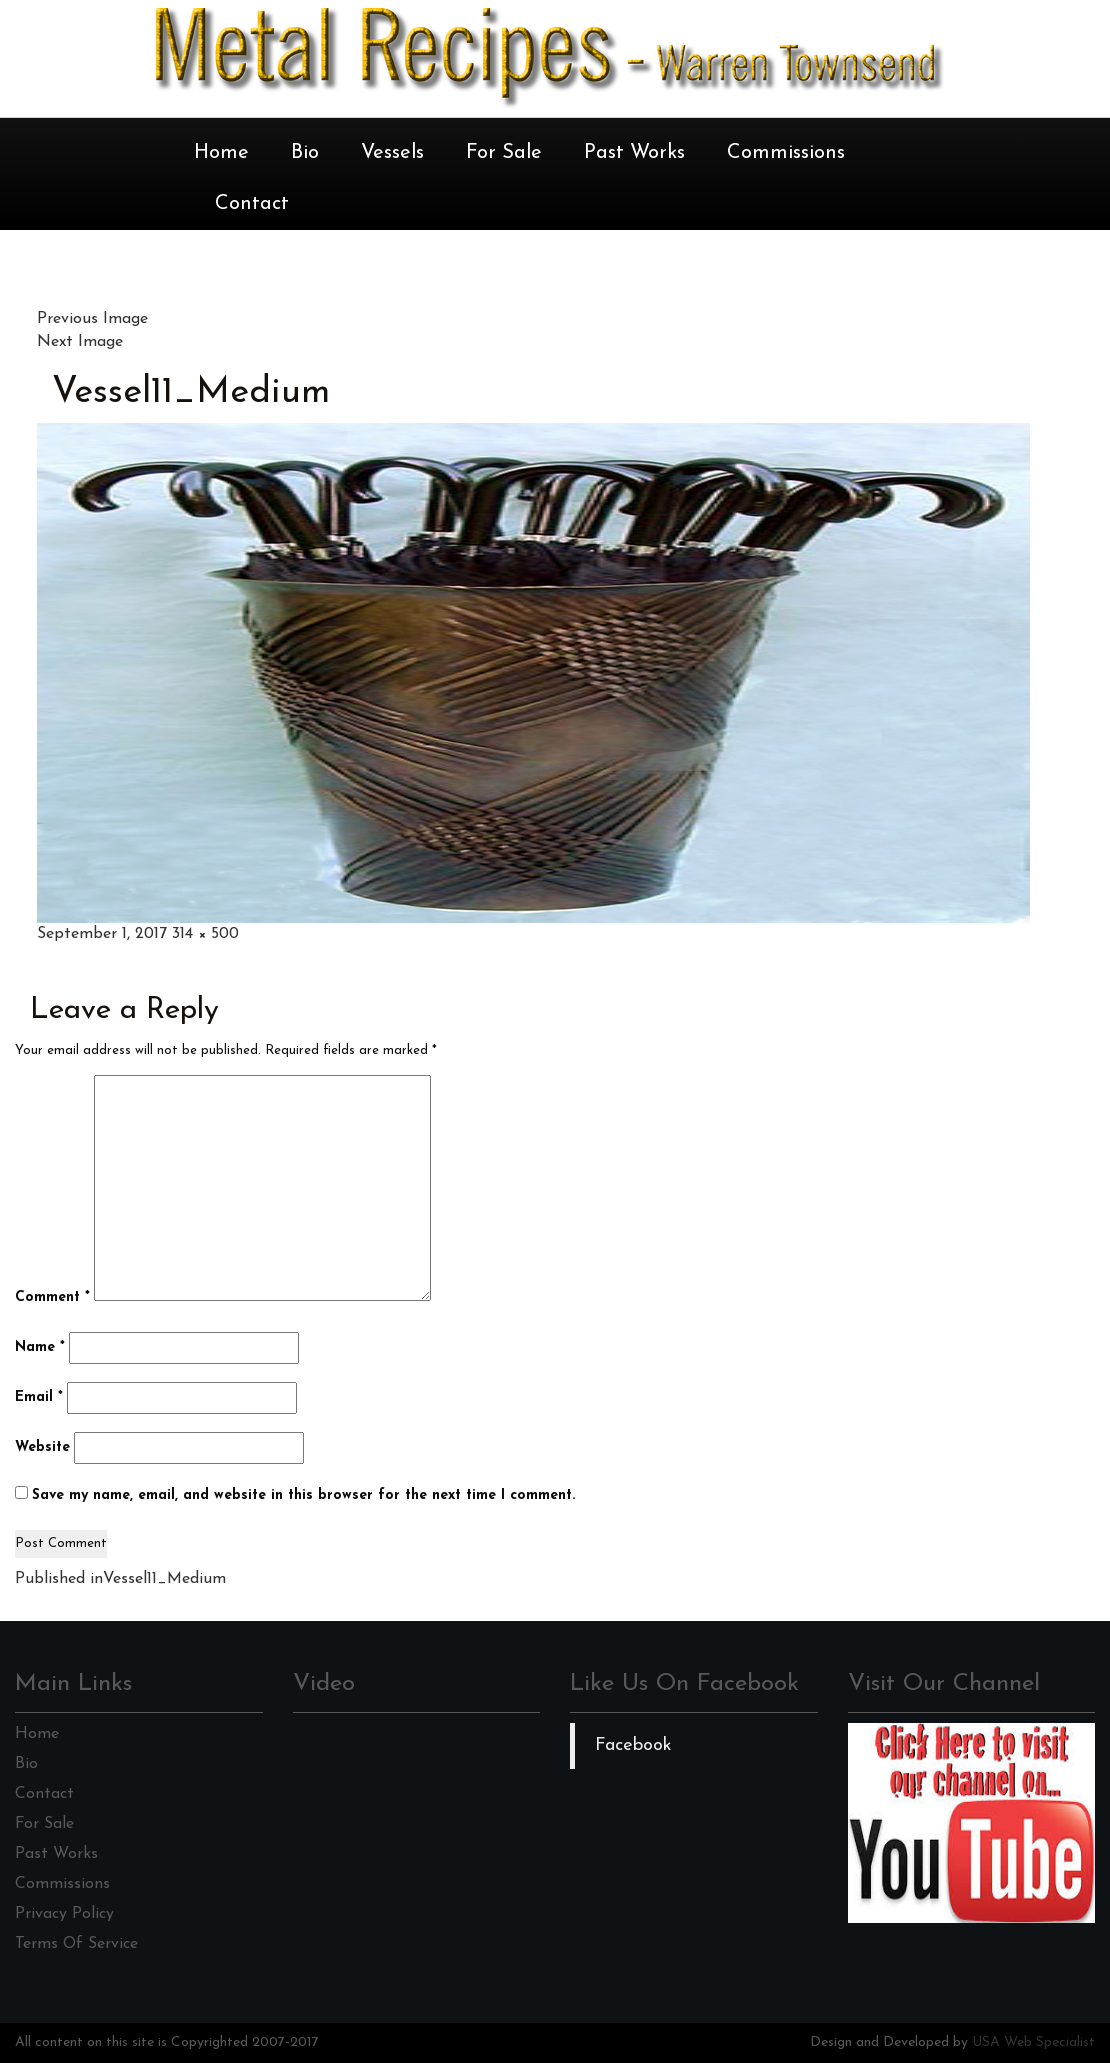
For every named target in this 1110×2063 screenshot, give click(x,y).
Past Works (634, 153)
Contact (252, 204)
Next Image (80, 342)
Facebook (633, 1745)
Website (42, 1447)
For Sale (504, 153)
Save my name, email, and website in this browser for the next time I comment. (303, 1495)
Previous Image (92, 319)
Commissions (786, 153)
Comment (52, 1297)
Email (39, 1397)
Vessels (392, 153)
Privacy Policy (64, 1914)
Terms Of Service (76, 1944)
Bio (305, 153)
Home (221, 153)
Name (40, 1347)
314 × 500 (205, 934)
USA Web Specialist (1033, 2042)
